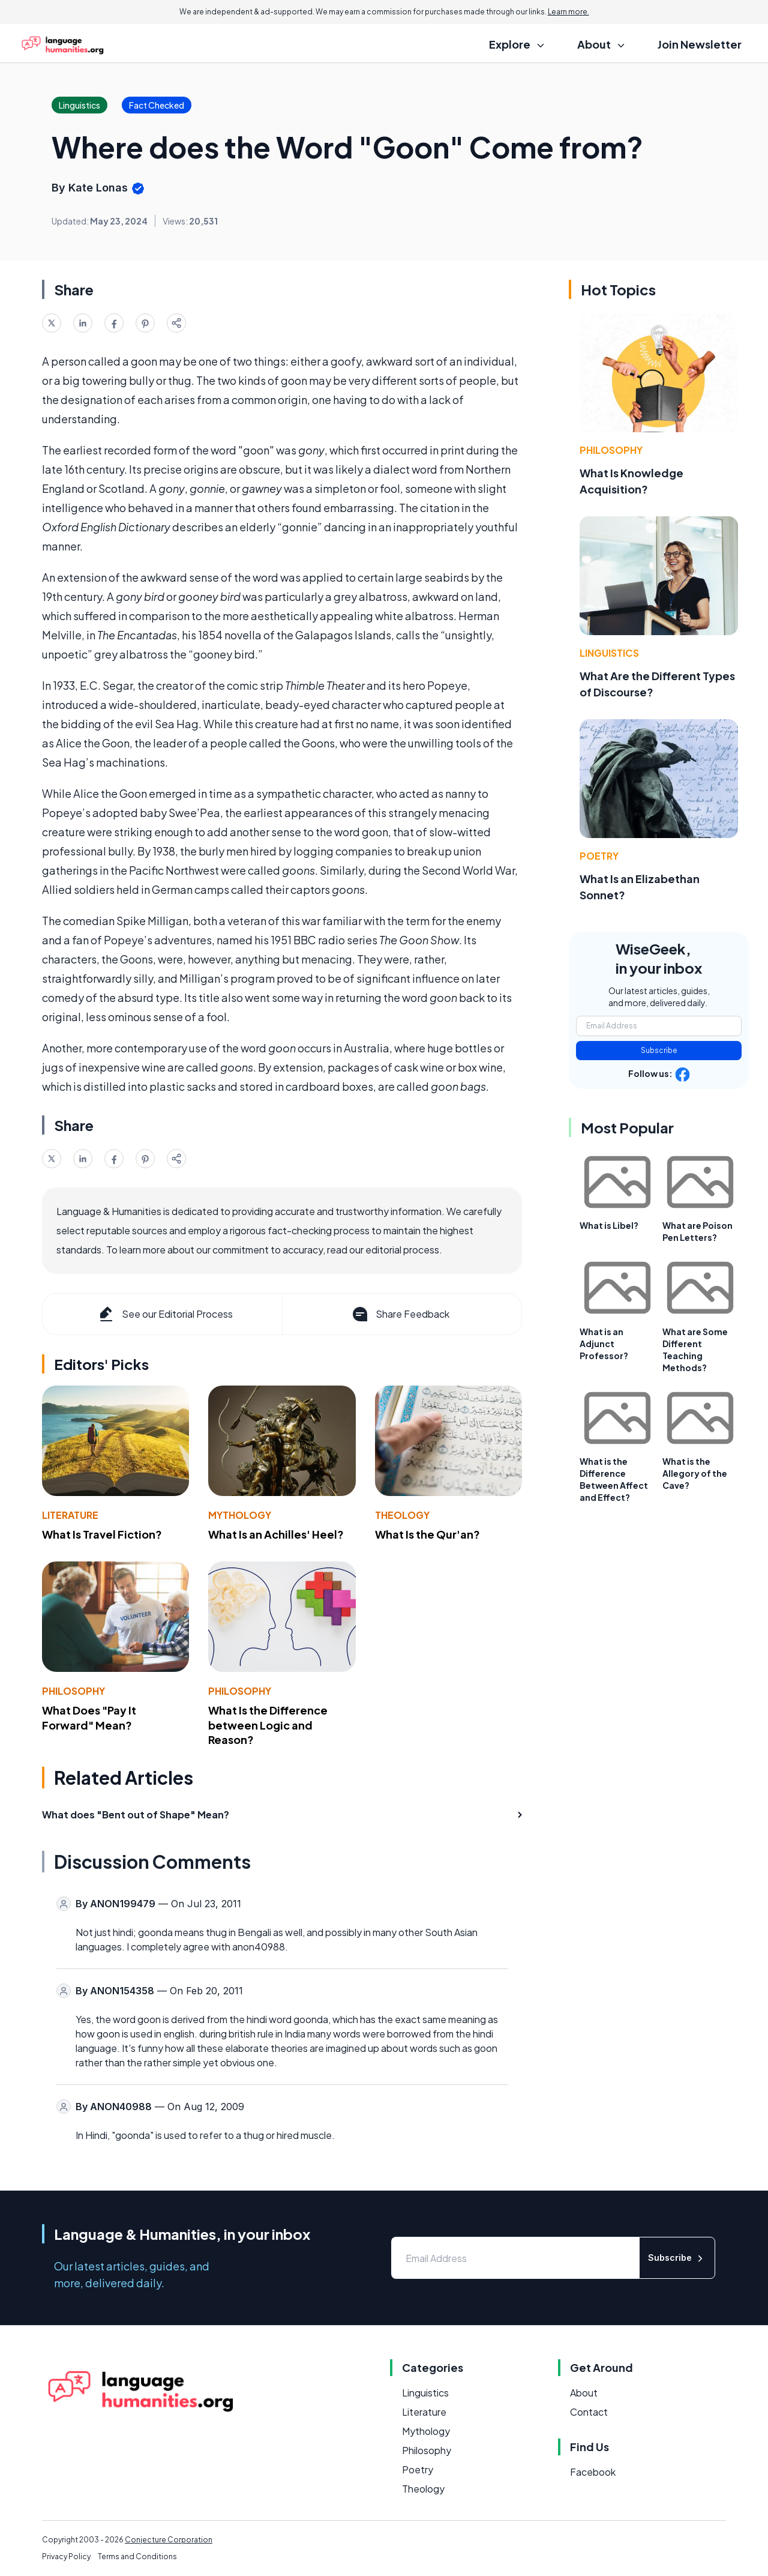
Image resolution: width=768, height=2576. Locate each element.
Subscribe (659, 1050)
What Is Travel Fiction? (102, 1534)
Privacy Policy (66, 2556)
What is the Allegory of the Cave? (694, 1473)
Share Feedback (399, 1314)
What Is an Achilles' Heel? (276, 1534)
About (584, 2392)
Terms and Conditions (137, 2556)
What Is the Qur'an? (427, 1534)
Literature (70, 1515)
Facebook (593, 2472)
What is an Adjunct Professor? (604, 1343)
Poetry (599, 855)
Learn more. (568, 11)
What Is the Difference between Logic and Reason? (268, 1725)
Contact (589, 2412)
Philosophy (73, 1691)
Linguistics (609, 653)
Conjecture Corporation (168, 2539)
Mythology (239, 1515)
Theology (402, 1515)
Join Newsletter (700, 44)
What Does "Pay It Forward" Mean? (89, 1717)
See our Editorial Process (165, 1314)
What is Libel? (609, 1225)
